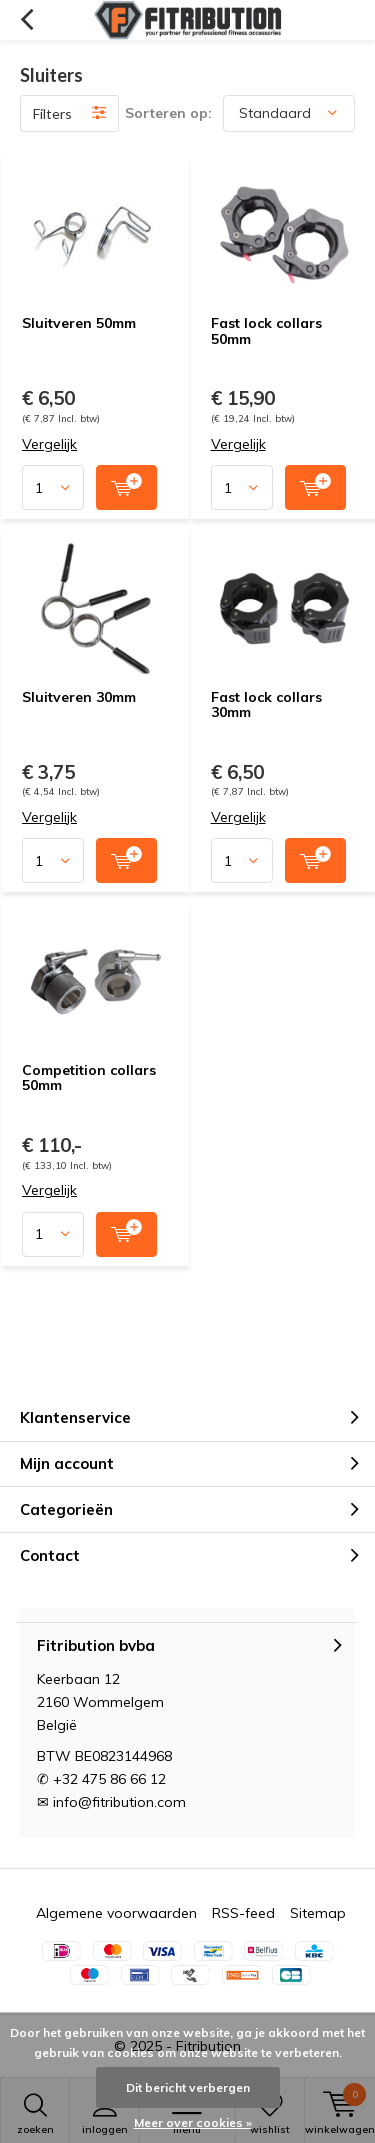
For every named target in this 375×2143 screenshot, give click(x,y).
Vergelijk (49, 444)
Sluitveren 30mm (79, 697)
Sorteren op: (168, 113)
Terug (26, 20)
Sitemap (318, 1913)
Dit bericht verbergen (188, 2087)
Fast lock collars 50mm (266, 331)
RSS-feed (243, 1913)
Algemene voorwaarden (116, 1913)
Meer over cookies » (193, 2122)
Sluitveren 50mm (79, 323)
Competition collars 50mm (89, 1078)
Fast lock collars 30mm (266, 705)
